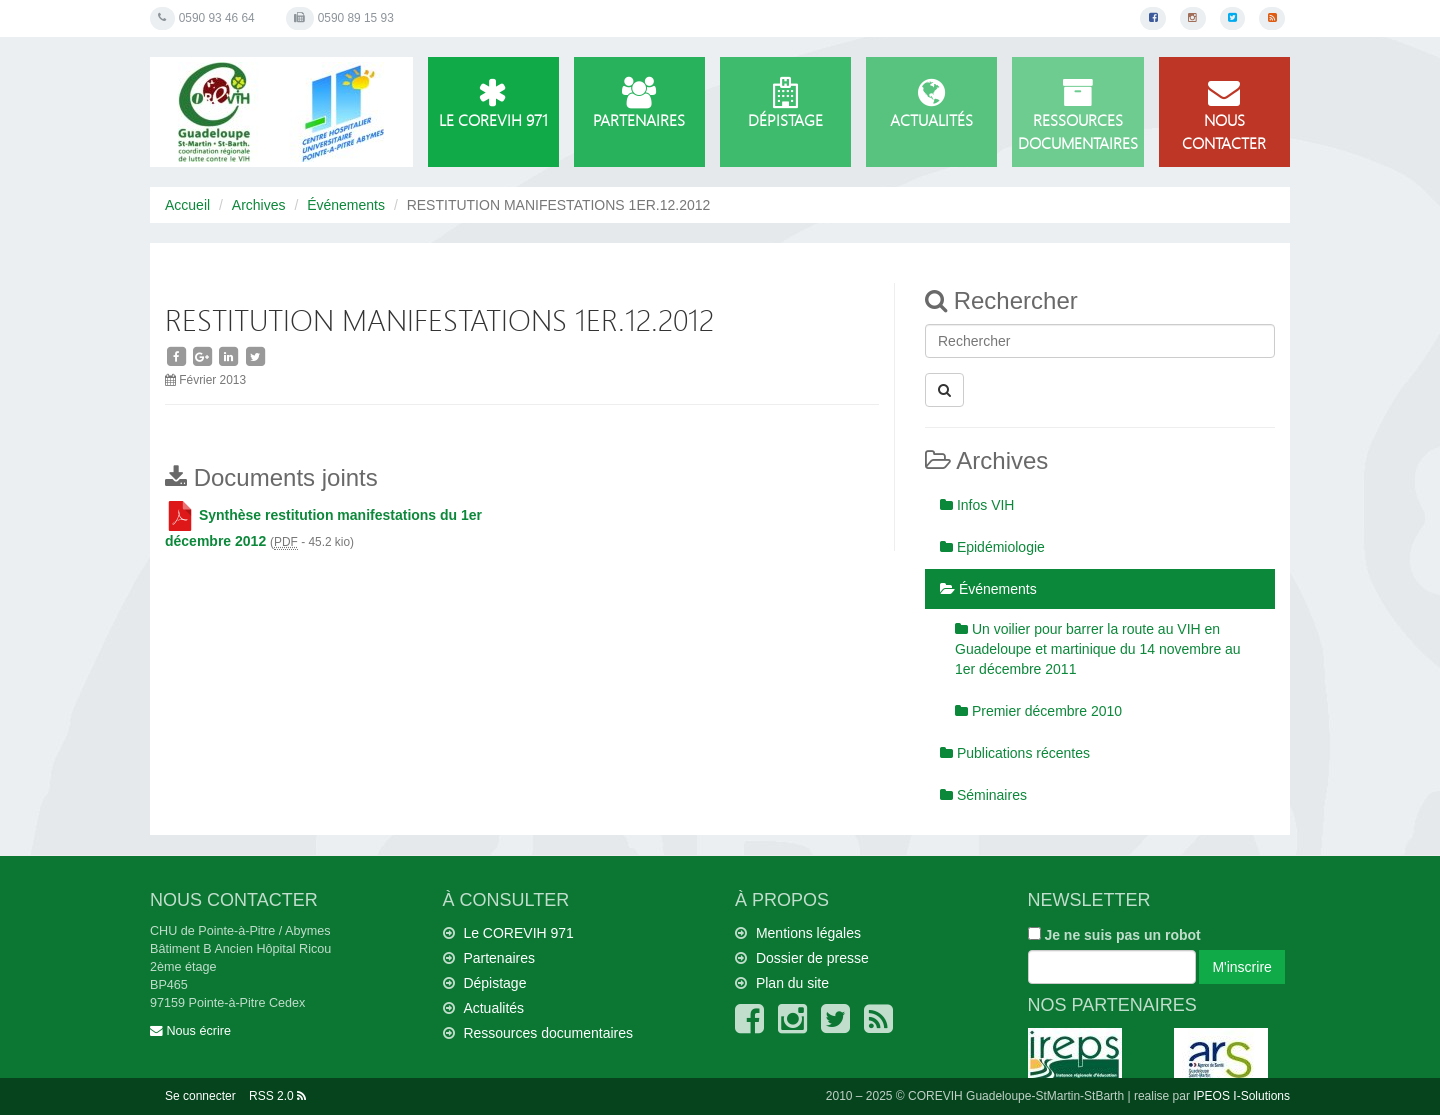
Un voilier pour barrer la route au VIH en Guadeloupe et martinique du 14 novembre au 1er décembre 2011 (1098, 649)
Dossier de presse (812, 958)
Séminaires (983, 795)
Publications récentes (1015, 753)
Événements (346, 205)
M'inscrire (1241, 967)
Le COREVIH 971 (493, 104)
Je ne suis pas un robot (1114, 935)
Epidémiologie (992, 547)
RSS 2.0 (277, 1096)
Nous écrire (190, 1031)
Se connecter (200, 1096)
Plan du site (792, 983)
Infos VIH (977, 505)
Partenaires (639, 104)
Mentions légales (808, 933)
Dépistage (785, 104)
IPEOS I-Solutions (1241, 1096)
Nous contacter (1224, 115)
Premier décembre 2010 (1038, 711)
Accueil (187, 205)
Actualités (931, 104)
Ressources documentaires (1077, 115)
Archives (259, 205)
